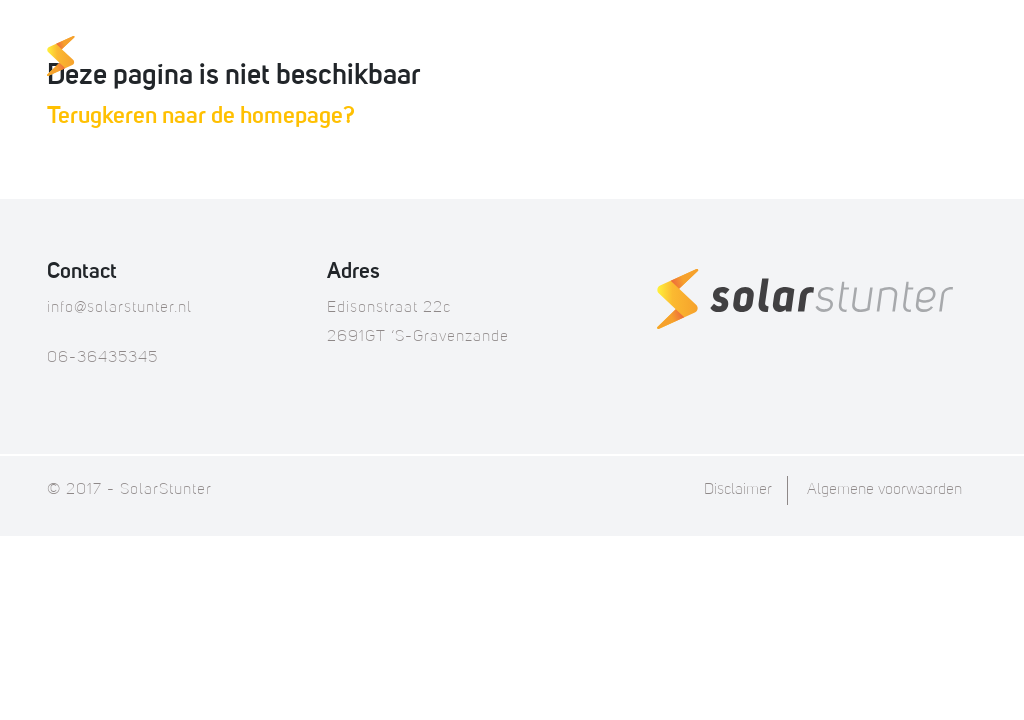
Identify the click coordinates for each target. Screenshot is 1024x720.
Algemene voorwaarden (884, 490)
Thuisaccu (497, 58)
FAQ (754, 58)
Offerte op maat (641, 58)
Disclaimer (738, 490)
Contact (930, 58)
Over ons (831, 58)
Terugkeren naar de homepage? (201, 117)
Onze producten (354, 58)
